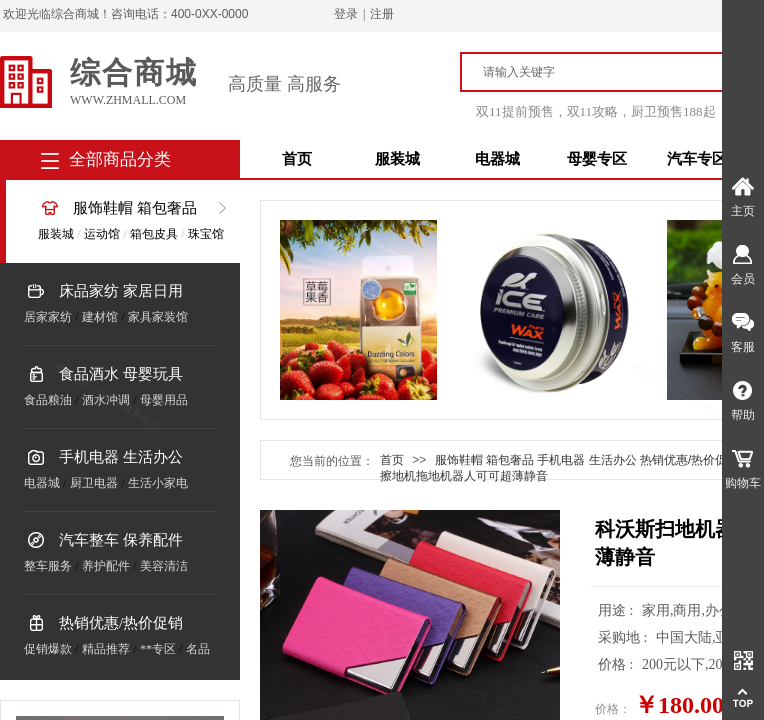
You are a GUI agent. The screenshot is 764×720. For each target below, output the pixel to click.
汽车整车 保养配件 (121, 540)
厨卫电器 (94, 483)
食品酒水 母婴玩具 (121, 374)
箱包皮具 (154, 234)
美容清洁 (164, 566)
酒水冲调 (106, 400)
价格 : (617, 664)
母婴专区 (597, 159)
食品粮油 (48, 400)
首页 (297, 159)
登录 (346, 14)
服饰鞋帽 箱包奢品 (135, 208)
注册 (382, 14)
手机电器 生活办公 (121, 457)
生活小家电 (158, 483)
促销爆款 (48, 649)
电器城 (497, 159)
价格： (613, 709)
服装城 (397, 159)
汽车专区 (697, 159)
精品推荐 (106, 649)
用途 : (617, 610)
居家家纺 (48, 317)
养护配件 (106, 566)
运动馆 (102, 234)
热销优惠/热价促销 (121, 623)
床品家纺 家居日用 (121, 291)
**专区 (158, 649)
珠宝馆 (206, 234)
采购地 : (624, 637)
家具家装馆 (158, 317)
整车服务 (48, 566)
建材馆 (100, 317)
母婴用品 (164, 400)
